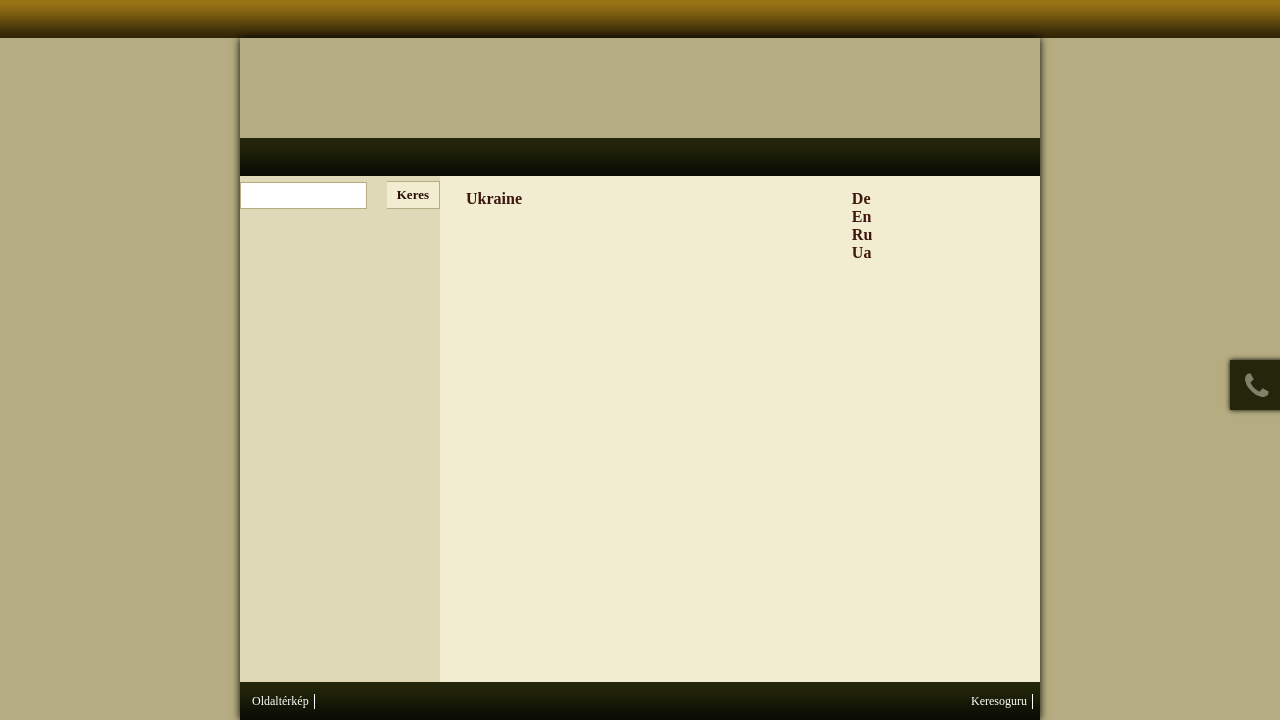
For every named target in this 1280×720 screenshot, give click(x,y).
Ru (862, 234)
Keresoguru (999, 701)
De (861, 198)
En (862, 216)
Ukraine (494, 198)
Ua (862, 252)
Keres (413, 194)
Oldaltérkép (280, 701)
